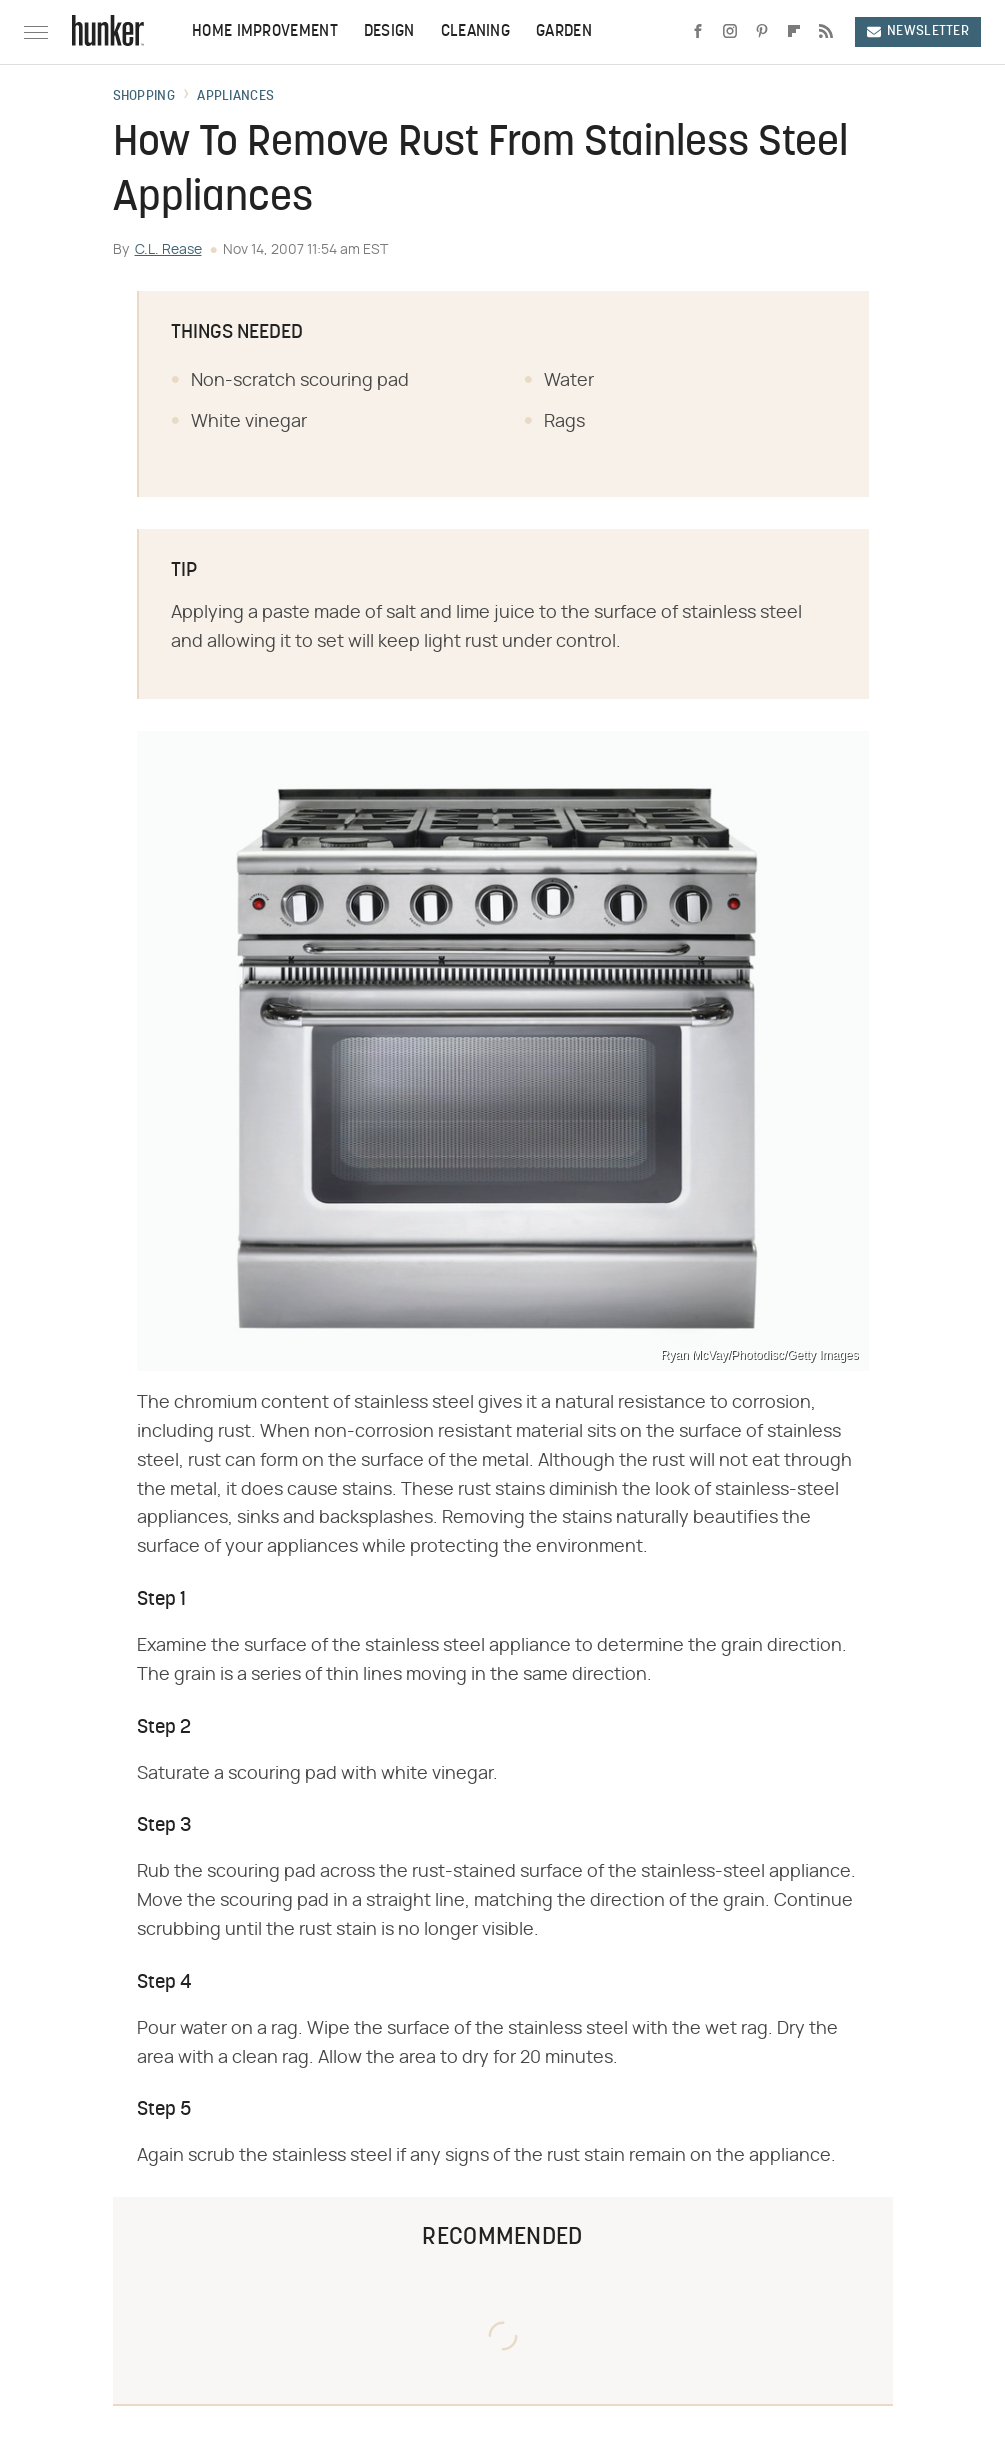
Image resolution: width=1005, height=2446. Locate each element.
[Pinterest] (762, 32)
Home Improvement (265, 32)
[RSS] (826, 32)
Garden (564, 32)
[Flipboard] (794, 32)
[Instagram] (730, 32)
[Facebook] (698, 32)
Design (389, 32)
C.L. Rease (168, 250)
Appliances (235, 97)
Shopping (144, 97)
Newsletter (918, 31)
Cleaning (475, 32)
